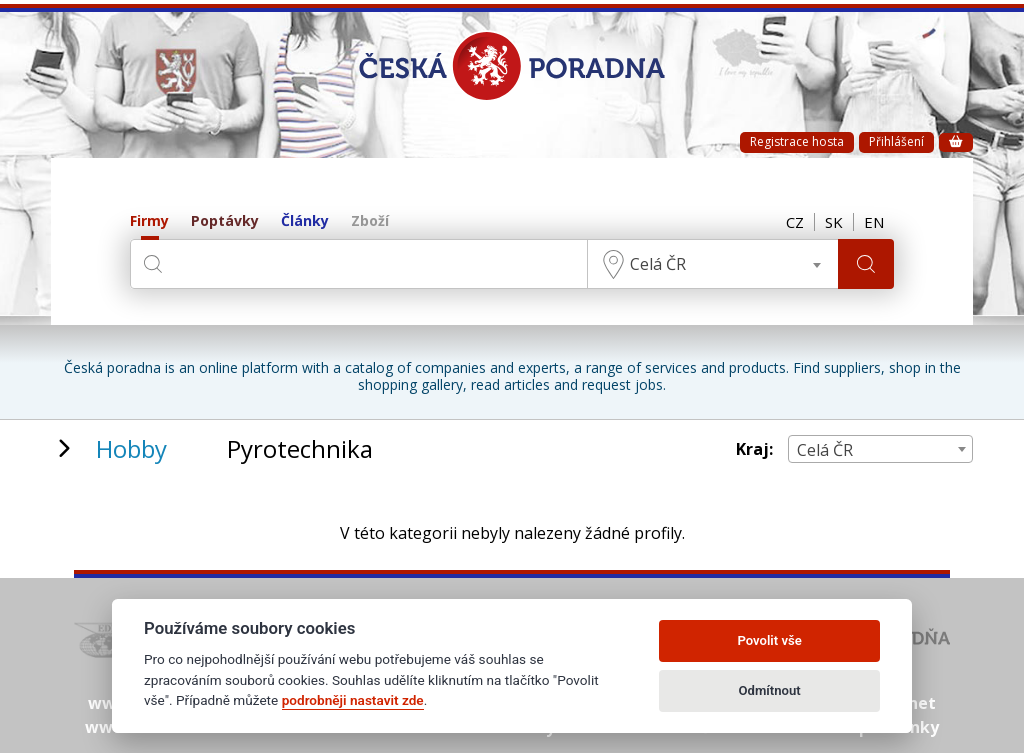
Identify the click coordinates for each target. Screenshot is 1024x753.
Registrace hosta (797, 141)
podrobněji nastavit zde (353, 700)
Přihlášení (896, 141)
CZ (795, 222)
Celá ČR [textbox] (658, 264)
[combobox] (713, 264)
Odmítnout (770, 690)
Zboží (370, 221)
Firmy (149, 221)
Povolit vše (769, 640)
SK (834, 222)
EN (874, 222)
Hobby (131, 448)
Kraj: (754, 449)
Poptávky (225, 221)
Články (305, 221)
